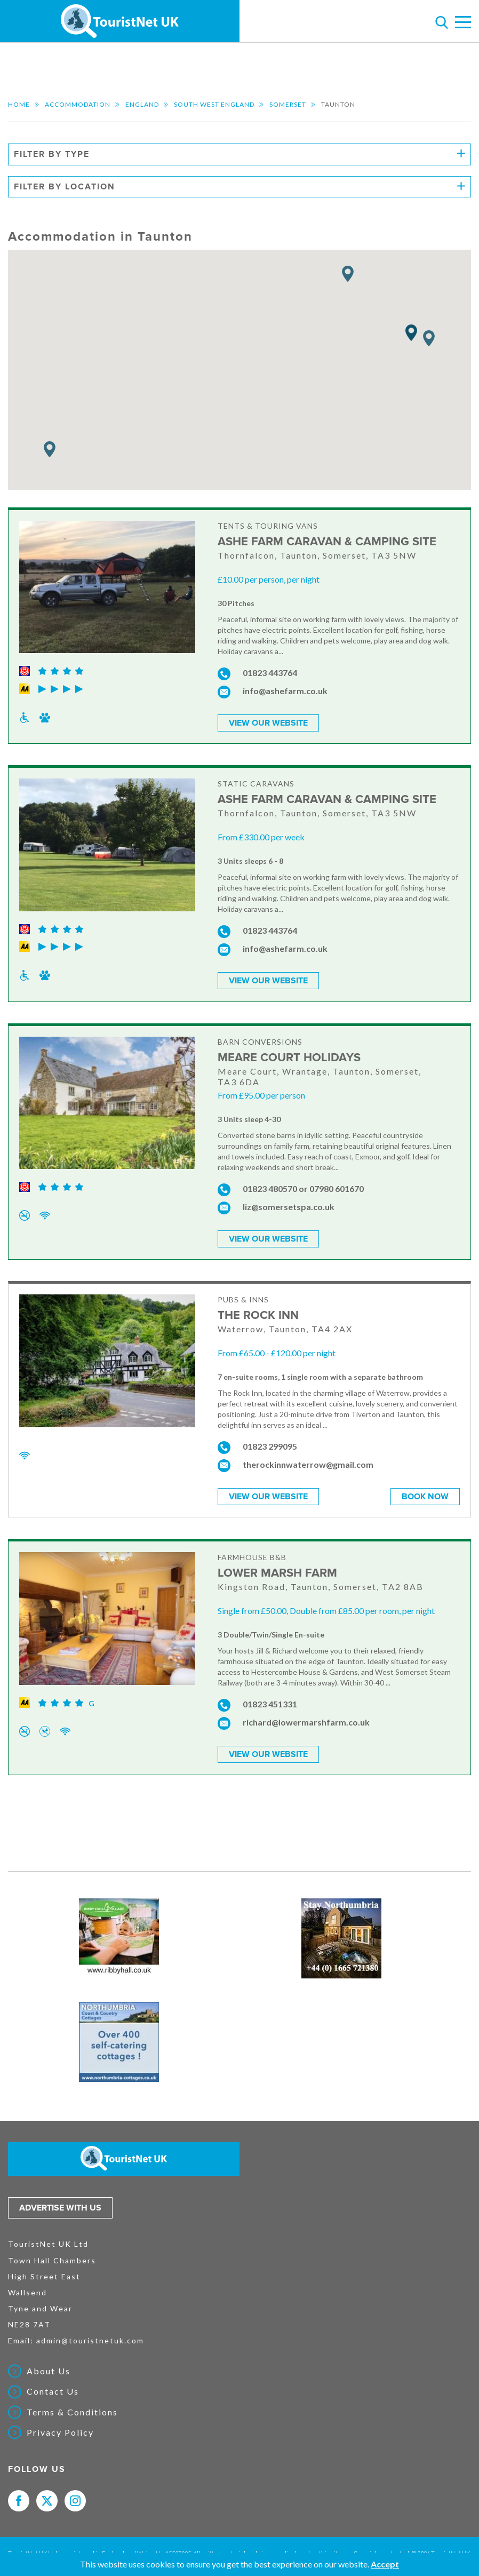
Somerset (287, 104)
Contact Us (53, 2385)
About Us (48, 2365)
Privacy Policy (60, 2426)
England (142, 104)
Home (19, 104)
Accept (385, 2564)
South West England (214, 104)
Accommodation (77, 104)
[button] (411, 333)
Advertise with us (60, 2202)
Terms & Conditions (72, 2406)
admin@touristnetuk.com (90, 2334)
